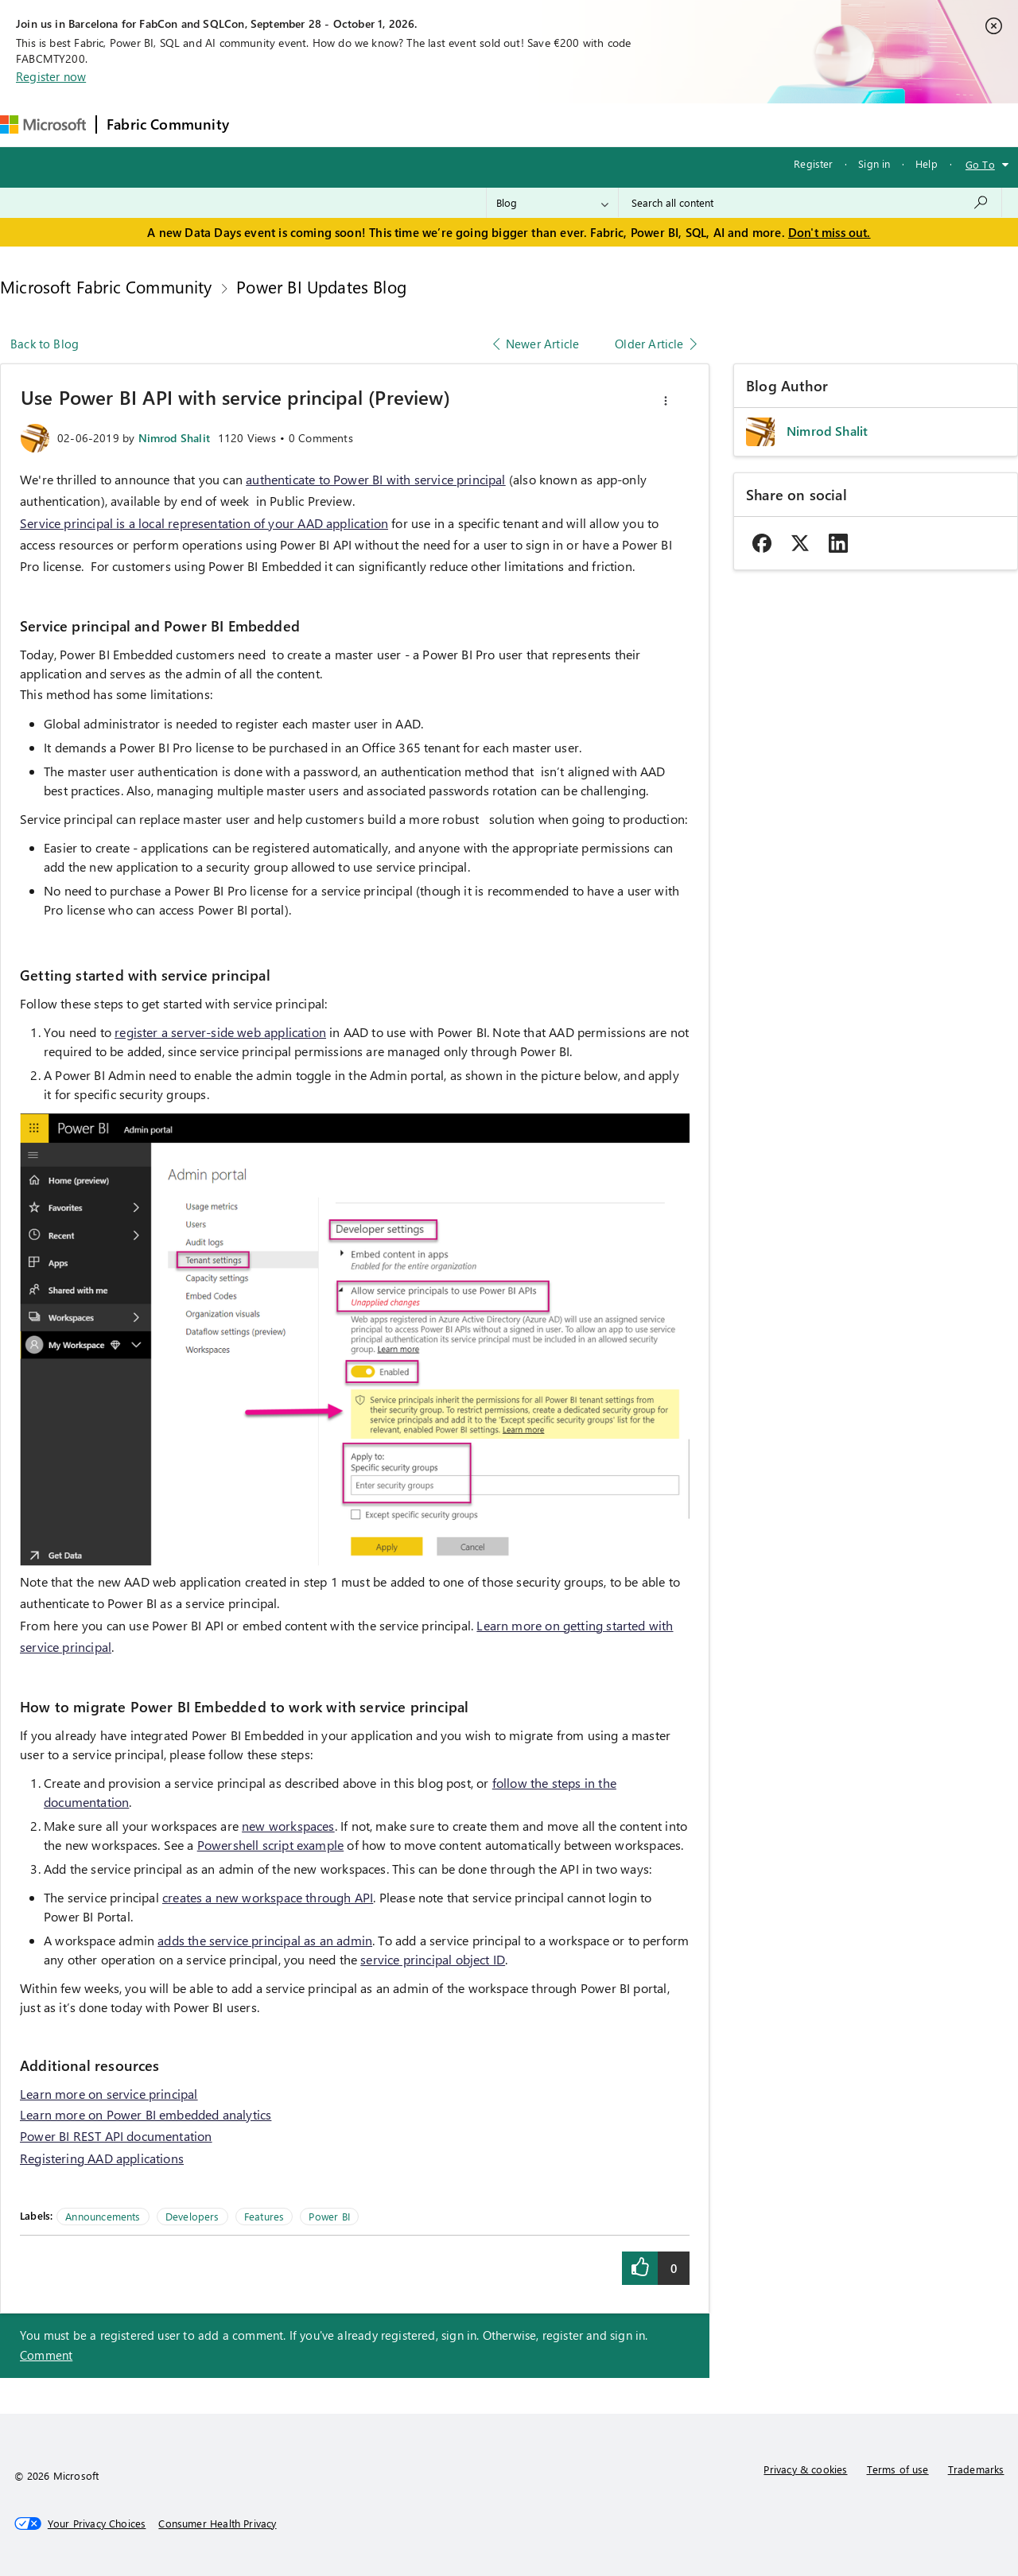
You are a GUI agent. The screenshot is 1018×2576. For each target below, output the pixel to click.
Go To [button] (980, 164)
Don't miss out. (829, 232)
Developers (192, 2216)
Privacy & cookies (805, 2469)
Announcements (102, 2216)
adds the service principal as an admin (264, 1940)
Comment (46, 2355)
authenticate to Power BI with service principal (375, 479)
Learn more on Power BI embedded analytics (145, 2114)
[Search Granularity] (552, 203)
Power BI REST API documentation (116, 2135)
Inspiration (335, 124)
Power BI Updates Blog (321, 286)
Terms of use (898, 2469)
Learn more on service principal (109, 2093)
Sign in (874, 163)
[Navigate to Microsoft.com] (43, 124)
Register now (51, 76)
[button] (666, 401)
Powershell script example (270, 1844)
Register (813, 163)
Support (671, 124)
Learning (604, 124)
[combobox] (810, 203)
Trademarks (976, 2469)
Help (926, 163)
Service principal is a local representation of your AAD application (204, 523)
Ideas (400, 124)
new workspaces (288, 1825)
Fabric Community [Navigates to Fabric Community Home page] (168, 124)
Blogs (542, 124)
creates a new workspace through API (267, 1897)
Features (264, 2216)
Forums (265, 124)
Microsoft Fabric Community (106, 286)
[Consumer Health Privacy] (217, 2523)
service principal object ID (432, 1959)
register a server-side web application (220, 1032)
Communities (471, 124)
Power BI (329, 2216)
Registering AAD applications (102, 2158)
